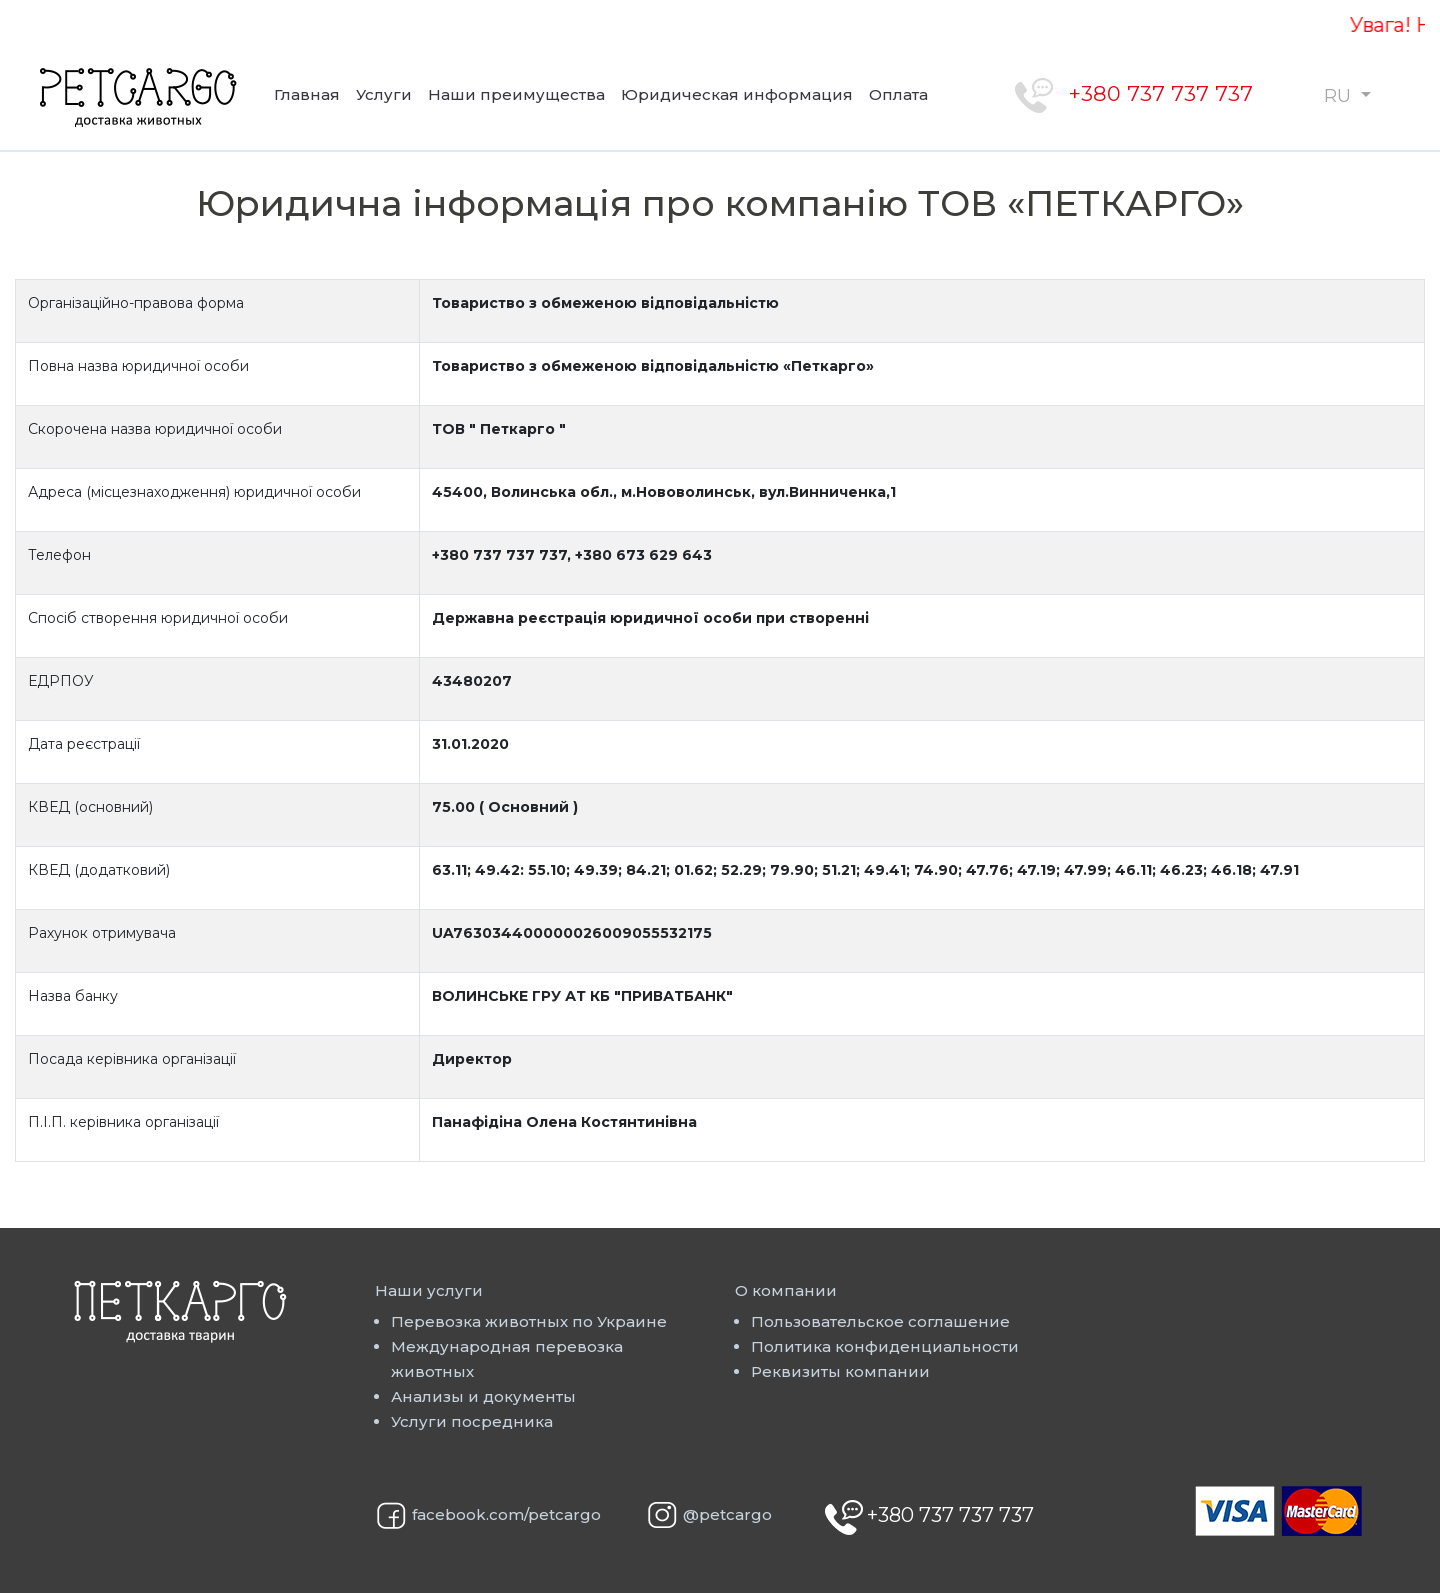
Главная (307, 94)
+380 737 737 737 (1161, 93)
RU (1340, 96)
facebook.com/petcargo (506, 1514)
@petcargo (727, 1514)
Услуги (384, 94)
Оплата (898, 94)
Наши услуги (429, 1290)
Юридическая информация (737, 94)
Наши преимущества (516, 94)
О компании (786, 1290)
